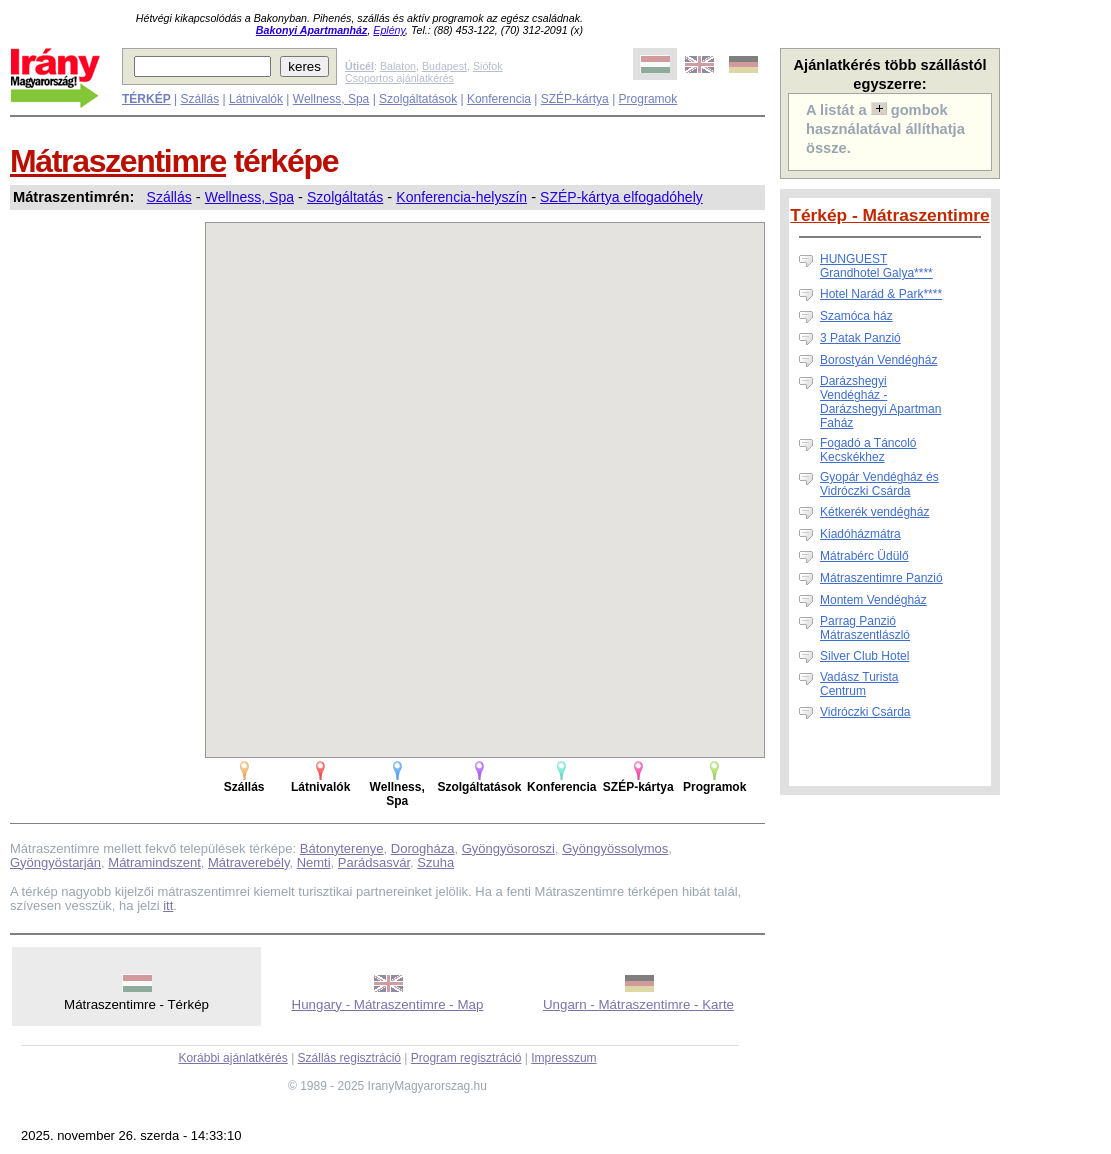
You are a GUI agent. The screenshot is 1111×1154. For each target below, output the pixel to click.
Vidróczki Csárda (865, 712)
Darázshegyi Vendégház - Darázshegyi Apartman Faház (880, 402)
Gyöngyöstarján (55, 862)
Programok (648, 99)
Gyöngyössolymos (615, 848)
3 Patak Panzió (860, 338)
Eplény (389, 30)
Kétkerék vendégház (874, 512)
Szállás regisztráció (349, 1058)
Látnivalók (256, 99)
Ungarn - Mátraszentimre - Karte (638, 1004)
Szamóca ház (856, 316)
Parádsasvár (374, 862)
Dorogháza (423, 848)
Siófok (488, 66)
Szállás (199, 99)
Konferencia (499, 99)
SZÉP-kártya (575, 99)
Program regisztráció (466, 1058)
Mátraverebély (248, 862)
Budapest (444, 66)
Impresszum (563, 1058)
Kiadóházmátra (860, 534)
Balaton (398, 66)
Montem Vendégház (873, 600)
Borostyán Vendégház (878, 360)
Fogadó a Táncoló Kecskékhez (868, 450)
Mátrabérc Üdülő (864, 556)
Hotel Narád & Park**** (881, 294)
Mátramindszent (154, 862)
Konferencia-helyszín (461, 197)
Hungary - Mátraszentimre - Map (388, 1004)
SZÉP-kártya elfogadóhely (621, 197)
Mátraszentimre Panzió (881, 578)
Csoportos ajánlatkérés (399, 78)
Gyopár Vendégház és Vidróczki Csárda (879, 484)
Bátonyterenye (342, 848)
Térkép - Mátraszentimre (889, 215)
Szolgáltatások (418, 99)
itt (168, 905)
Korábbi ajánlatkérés (232, 1058)
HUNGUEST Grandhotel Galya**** (876, 266)
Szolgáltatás (345, 197)
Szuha (435, 862)
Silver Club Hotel (864, 656)
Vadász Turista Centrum (859, 684)
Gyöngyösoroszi (508, 848)
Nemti (314, 862)
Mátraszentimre (118, 161)
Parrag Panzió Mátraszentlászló (865, 628)
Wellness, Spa (331, 99)
